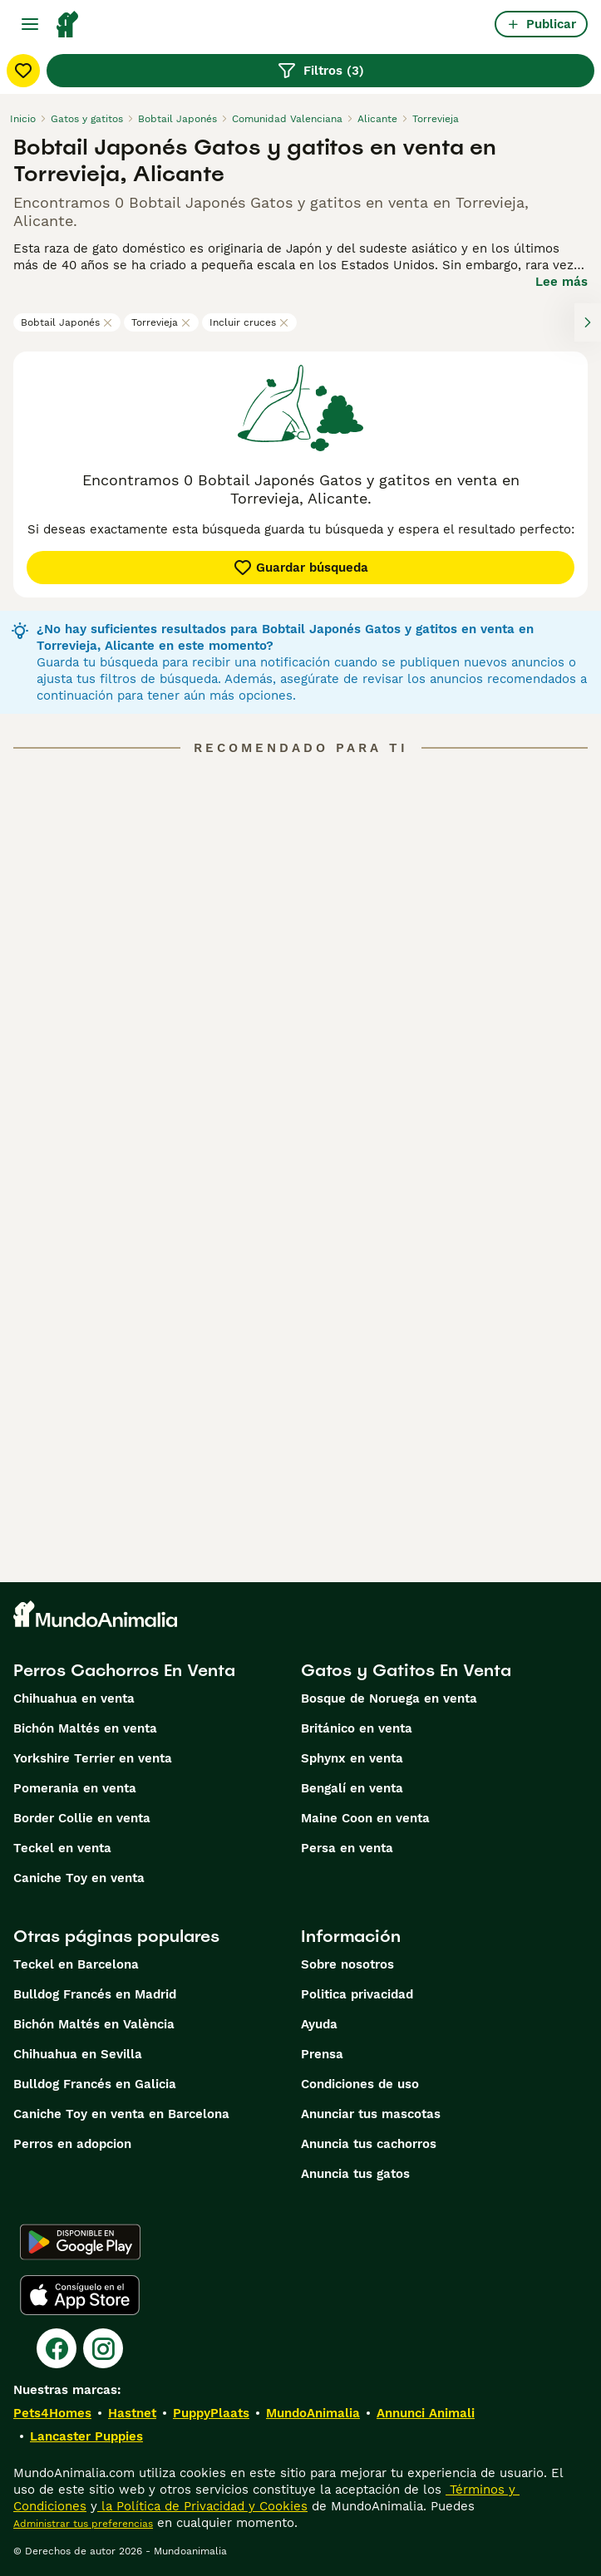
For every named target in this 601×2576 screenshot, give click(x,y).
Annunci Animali (426, 2413)
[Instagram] (103, 2348)
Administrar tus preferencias (83, 2523)
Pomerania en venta (74, 1788)
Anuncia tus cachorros (368, 2143)
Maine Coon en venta (365, 1818)
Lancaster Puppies (86, 2436)
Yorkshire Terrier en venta (92, 1758)
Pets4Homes (52, 2413)
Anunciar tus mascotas (371, 2114)
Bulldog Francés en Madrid (94, 1994)
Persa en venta (347, 1848)
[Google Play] (80, 2242)
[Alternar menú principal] (30, 24)
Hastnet (132, 2413)
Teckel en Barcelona (76, 1964)
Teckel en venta (62, 1848)
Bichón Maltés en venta (85, 1728)
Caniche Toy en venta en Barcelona (121, 2114)
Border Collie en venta (81, 1818)
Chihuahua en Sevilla (77, 2054)
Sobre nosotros (347, 1964)
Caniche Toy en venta (79, 1878)
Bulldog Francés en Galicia (94, 2084)
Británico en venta (356, 1728)
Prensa (322, 2054)
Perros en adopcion (72, 2143)
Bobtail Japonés (67, 322)
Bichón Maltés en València (94, 2024)
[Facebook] (56, 2348)
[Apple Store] (79, 2295)
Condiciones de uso (360, 2084)
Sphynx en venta (352, 1758)
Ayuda (319, 2024)
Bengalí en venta (352, 1788)
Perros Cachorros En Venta (124, 1670)
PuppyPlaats (211, 2413)
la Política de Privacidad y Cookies (202, 2506)
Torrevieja (161, 322)
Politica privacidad (357, 1994)
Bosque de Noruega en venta (389, 1698)
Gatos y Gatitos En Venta (406, 1670)
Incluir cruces (249, 322)
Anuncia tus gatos (355, 2173)
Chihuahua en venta (74, 1698)
